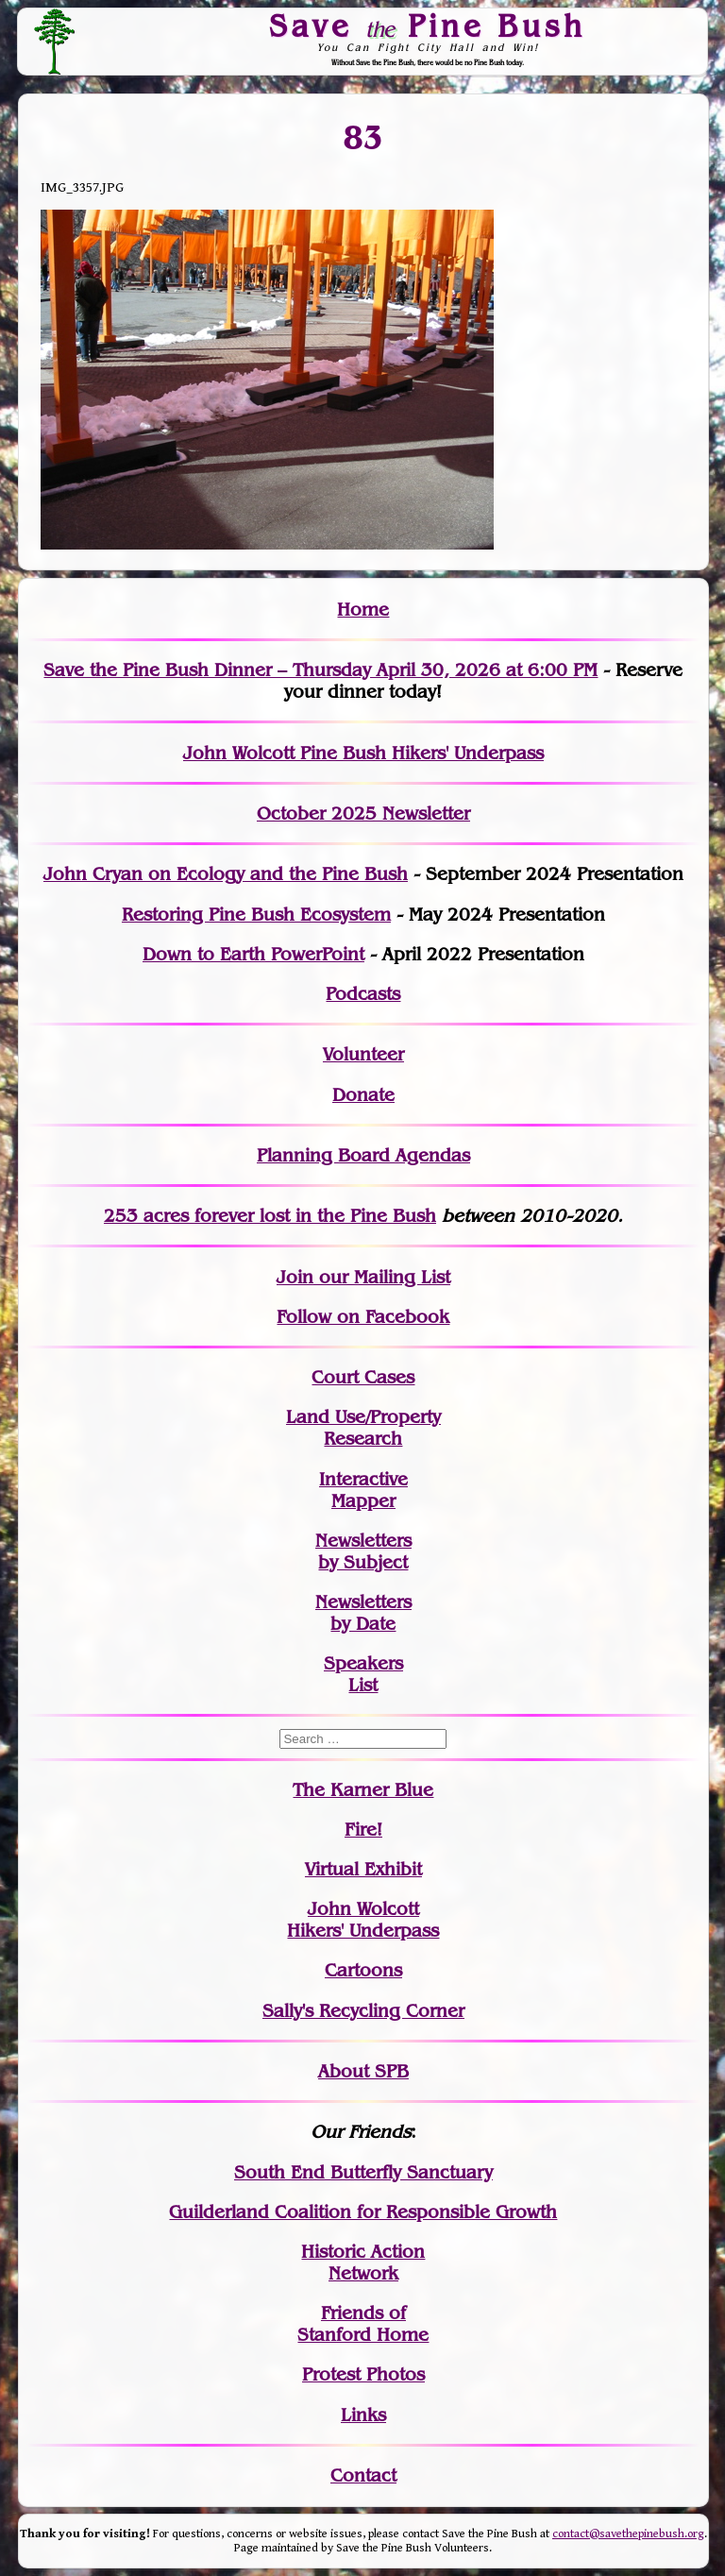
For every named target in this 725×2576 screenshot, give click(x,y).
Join (295, 1277)
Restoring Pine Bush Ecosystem (256, 914)
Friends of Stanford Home (363, 2324)
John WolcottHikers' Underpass (363, 1919)
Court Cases (363, 1377)
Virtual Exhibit (363, 1869)
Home (363, 609)
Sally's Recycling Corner (363, 2011)
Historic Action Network (363, 2262)
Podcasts (363, 994)
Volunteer (363, 1054)
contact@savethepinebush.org (628, 2534)
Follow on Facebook (363, 1317)
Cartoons (363, 1970)
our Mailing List (381, 1277)
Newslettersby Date (363, 1613)
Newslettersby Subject (363, 1551)
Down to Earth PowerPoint (253, 954)
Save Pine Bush (428, 25)
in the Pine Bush (327, 1216)
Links (363, 2415)
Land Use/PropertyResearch (363, 1427)
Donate (363, 1095)
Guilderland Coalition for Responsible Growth (363, 2212)
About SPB (363, 2071)
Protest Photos (363, 2374)
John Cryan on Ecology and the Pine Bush (225, 874)
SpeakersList (363, 1674)
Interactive (363, 1479)
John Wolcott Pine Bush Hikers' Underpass (363, 753)
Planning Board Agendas (363, 1155)
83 (363, 138)
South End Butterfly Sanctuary (363, 2172)
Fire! (363, 1829)
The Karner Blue (363, 1790)
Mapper (363, 1501)
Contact (363, 2475)
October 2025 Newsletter (363, 813)
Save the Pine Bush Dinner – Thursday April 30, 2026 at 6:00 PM (320, 670)
